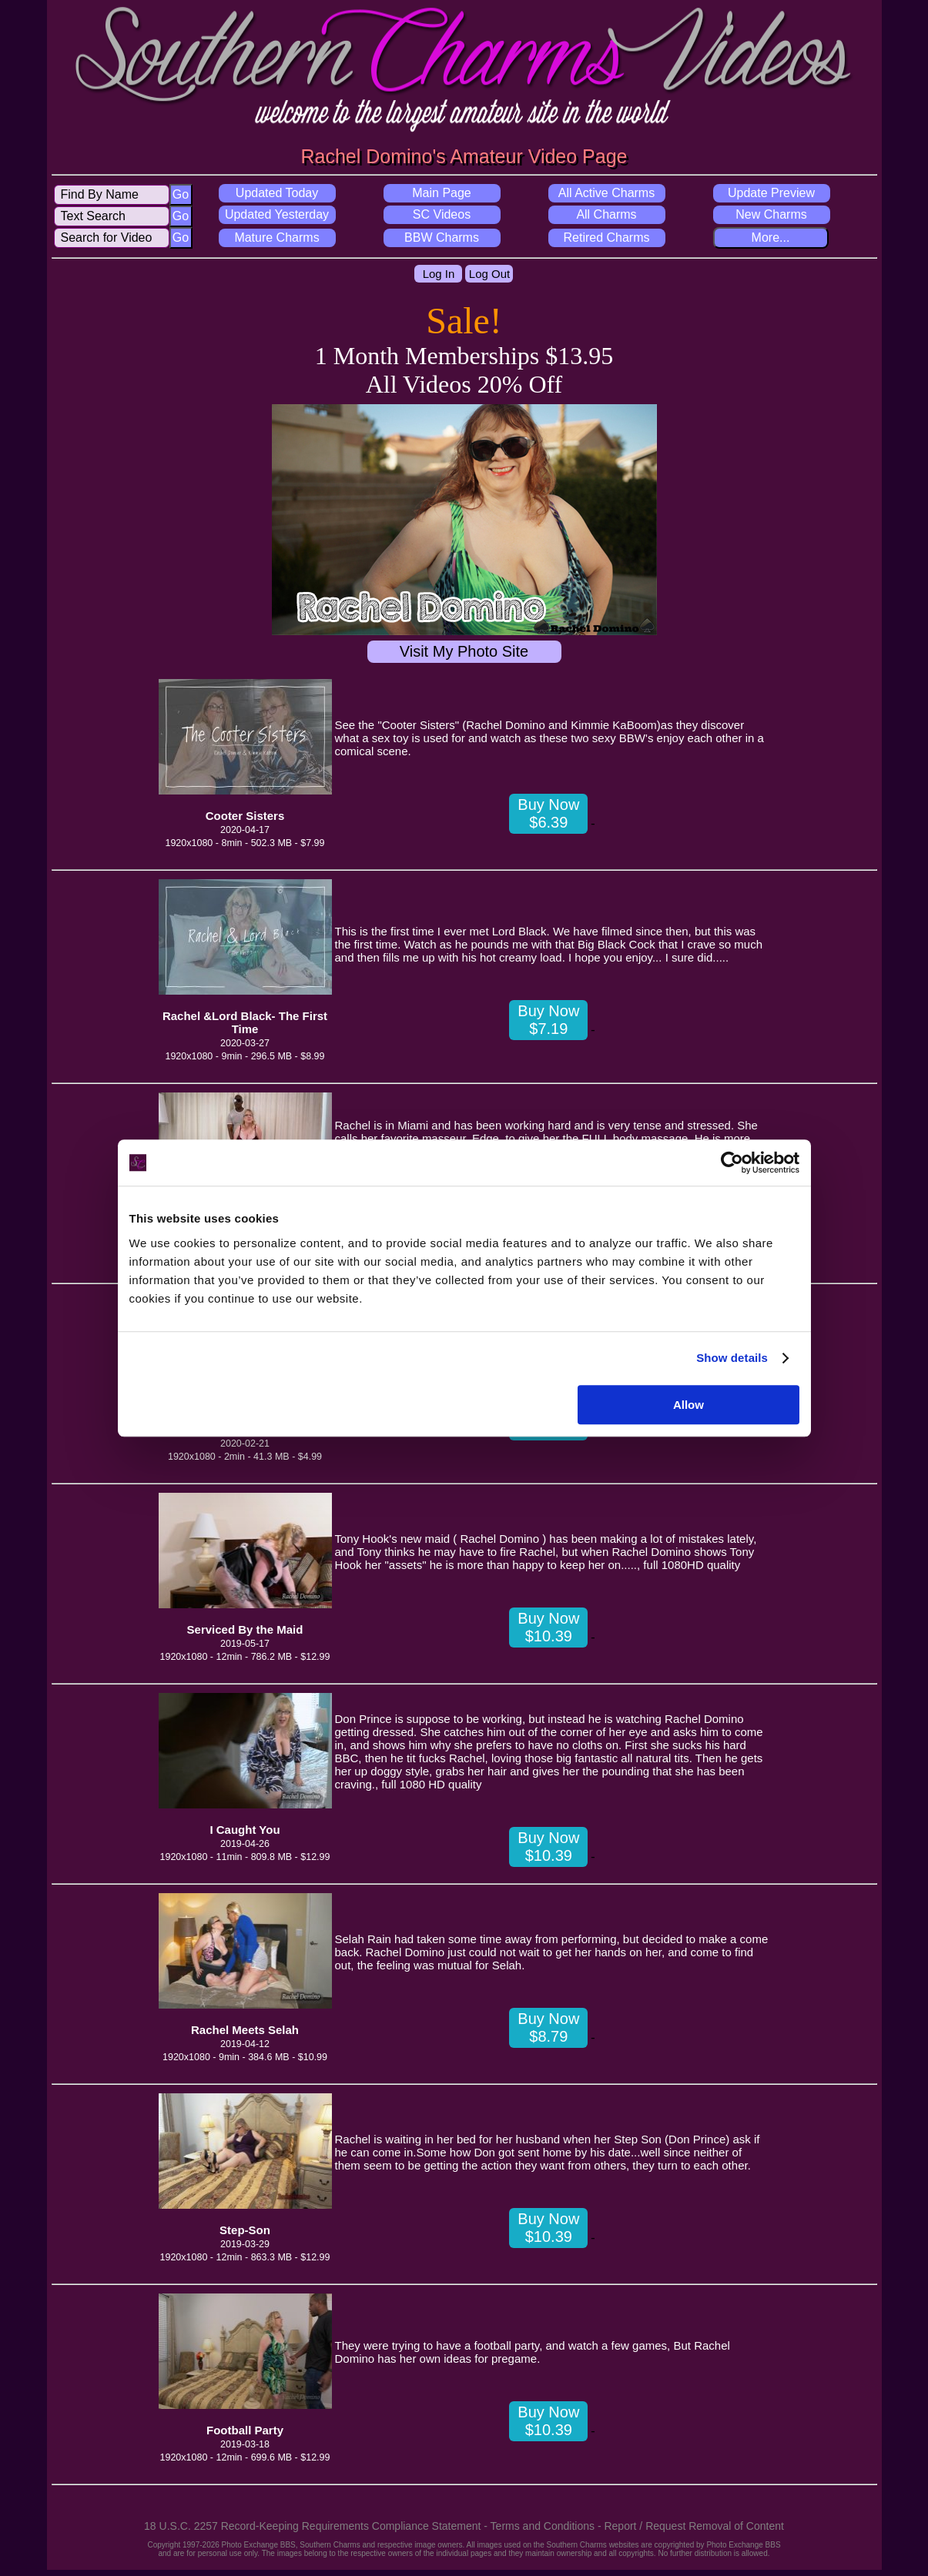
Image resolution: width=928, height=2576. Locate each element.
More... (771, 237)
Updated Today (277, 192)
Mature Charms (276, 237)
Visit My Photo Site (464, 651)
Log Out (489, 273)
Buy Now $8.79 (548, 2027)
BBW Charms (441, 237)
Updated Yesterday (277, 214)
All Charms (606, 214)
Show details (732, 1357)
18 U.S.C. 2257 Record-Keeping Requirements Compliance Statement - (317, 2526)
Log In (439, 273)
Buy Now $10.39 (548, 1627)
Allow (688, 1404)
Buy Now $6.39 (548, 813)
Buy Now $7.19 (548, 1019)
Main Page (441, 192)
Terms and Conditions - (548, 2526)
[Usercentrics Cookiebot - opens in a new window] (732, 1162)
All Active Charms (606, 192)
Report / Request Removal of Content (693, 2526)
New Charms (770, 214)
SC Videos (442, 214)
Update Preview (771, 192)
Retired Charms (606, 237)
